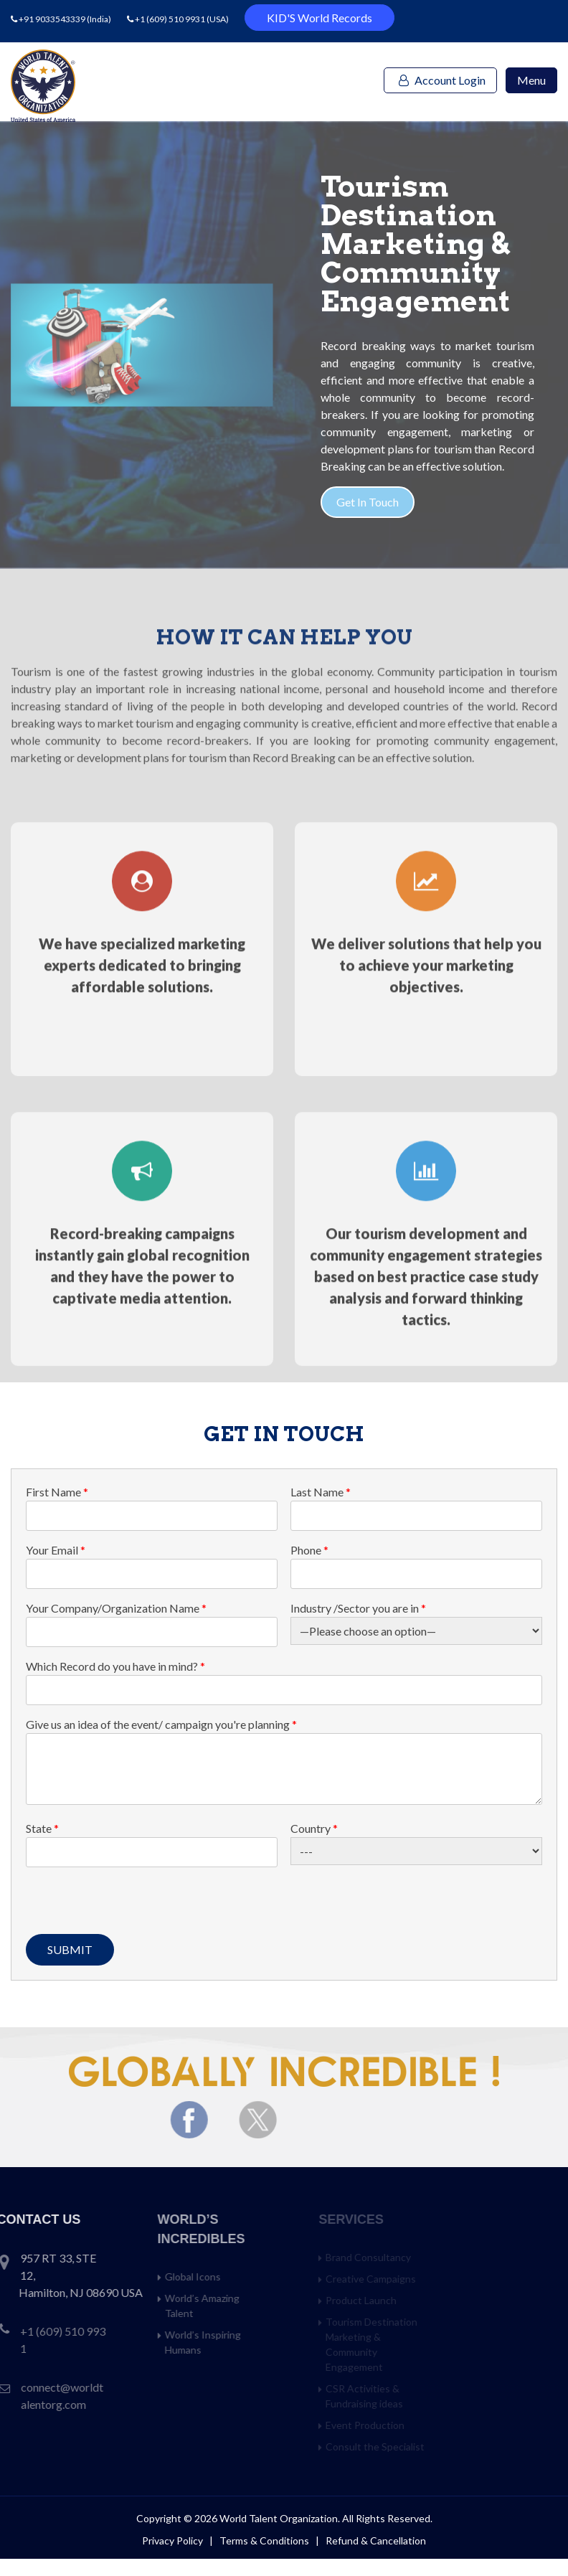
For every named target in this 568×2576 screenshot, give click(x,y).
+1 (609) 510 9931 (170, 19)
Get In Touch (387, 502)
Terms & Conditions (265, 2540)
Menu (531, 80)
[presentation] (135, 1906)
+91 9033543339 (53, 19)
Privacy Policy (172, 2540)
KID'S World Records (319, 17)
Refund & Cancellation (376, 2540)
